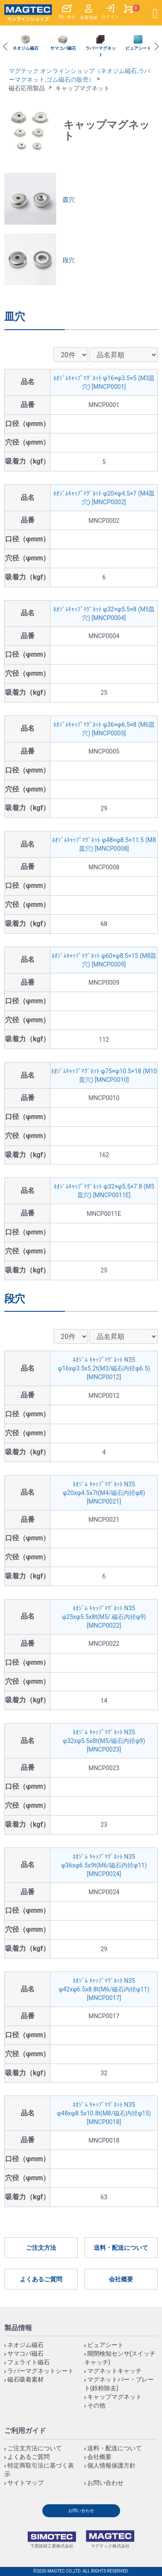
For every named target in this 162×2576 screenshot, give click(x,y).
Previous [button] (7, 47)
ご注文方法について (34, 2448)
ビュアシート (105, 2344)
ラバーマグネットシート (40, 2370)
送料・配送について (121, 2247)
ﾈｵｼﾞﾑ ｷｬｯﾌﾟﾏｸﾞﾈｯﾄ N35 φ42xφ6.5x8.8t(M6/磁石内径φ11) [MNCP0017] (104, 1989)
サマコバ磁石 (25, 2353)
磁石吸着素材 (25, 2379)
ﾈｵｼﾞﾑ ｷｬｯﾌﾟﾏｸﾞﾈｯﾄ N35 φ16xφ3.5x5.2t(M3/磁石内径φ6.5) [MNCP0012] (104, 1368)
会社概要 (121, 2279)
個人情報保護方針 (111, 2465)
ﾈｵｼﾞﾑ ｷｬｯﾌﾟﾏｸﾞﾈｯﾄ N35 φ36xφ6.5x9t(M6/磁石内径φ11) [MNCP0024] (103, 1865)
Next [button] (155, 47)
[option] (25, 43)
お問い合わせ (105, 2482)
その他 (96, 2405)
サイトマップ (25, 2482)
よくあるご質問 (41, 2279)
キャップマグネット (114, 2396)
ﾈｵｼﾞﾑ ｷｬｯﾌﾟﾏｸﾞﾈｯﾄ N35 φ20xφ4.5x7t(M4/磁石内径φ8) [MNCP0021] (104, 1493)
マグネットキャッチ (114, 2370)
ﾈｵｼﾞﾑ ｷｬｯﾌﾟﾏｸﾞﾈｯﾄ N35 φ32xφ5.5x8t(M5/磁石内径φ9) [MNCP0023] (104, 1741)
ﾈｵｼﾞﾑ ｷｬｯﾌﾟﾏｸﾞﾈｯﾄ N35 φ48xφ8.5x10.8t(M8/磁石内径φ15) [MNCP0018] (104, 2113)
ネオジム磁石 (25, 2344)
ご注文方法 (41, 2247)
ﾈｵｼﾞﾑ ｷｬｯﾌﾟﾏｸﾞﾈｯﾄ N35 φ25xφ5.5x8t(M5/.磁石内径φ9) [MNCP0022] (104, 1617)
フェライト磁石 (28, 2362)
